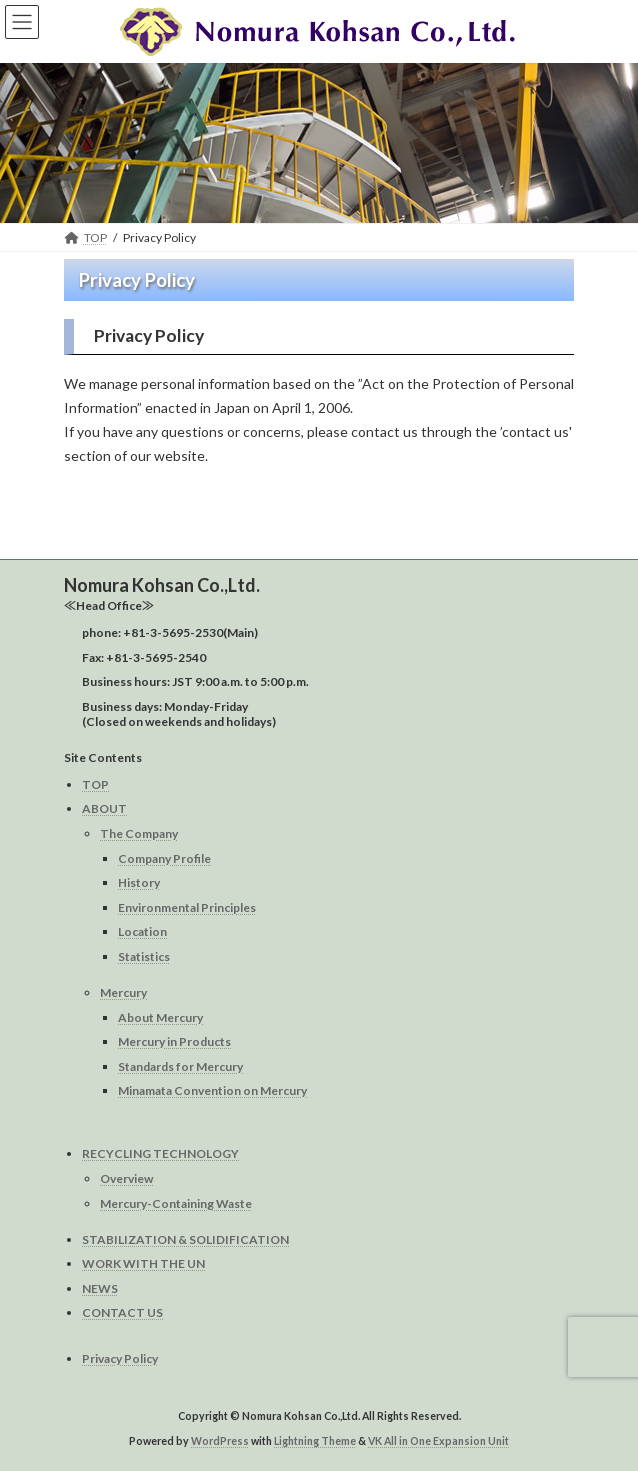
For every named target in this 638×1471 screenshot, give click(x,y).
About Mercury (160, 1016)
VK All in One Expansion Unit (438, 1440)
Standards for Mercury (180, 1065)
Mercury (123, 992)
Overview (126, 1178)
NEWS (100, 1287)
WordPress (220, 1440)
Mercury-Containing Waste (176, 1202)
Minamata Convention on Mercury (212, 1090)
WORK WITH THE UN (143, 1263)
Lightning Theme (315, 1440)
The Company (139, 833)
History (139, 882)
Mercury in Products (174, 1041)
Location (142, 931)
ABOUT (104, 808)
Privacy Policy (120, 1358)
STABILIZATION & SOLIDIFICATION (185, 1238)
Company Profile (164, 857)
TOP (95, 783)
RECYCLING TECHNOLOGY (160, 1153)
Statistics (144, 956)
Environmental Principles (187, 906)
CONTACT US (122, 1312)
